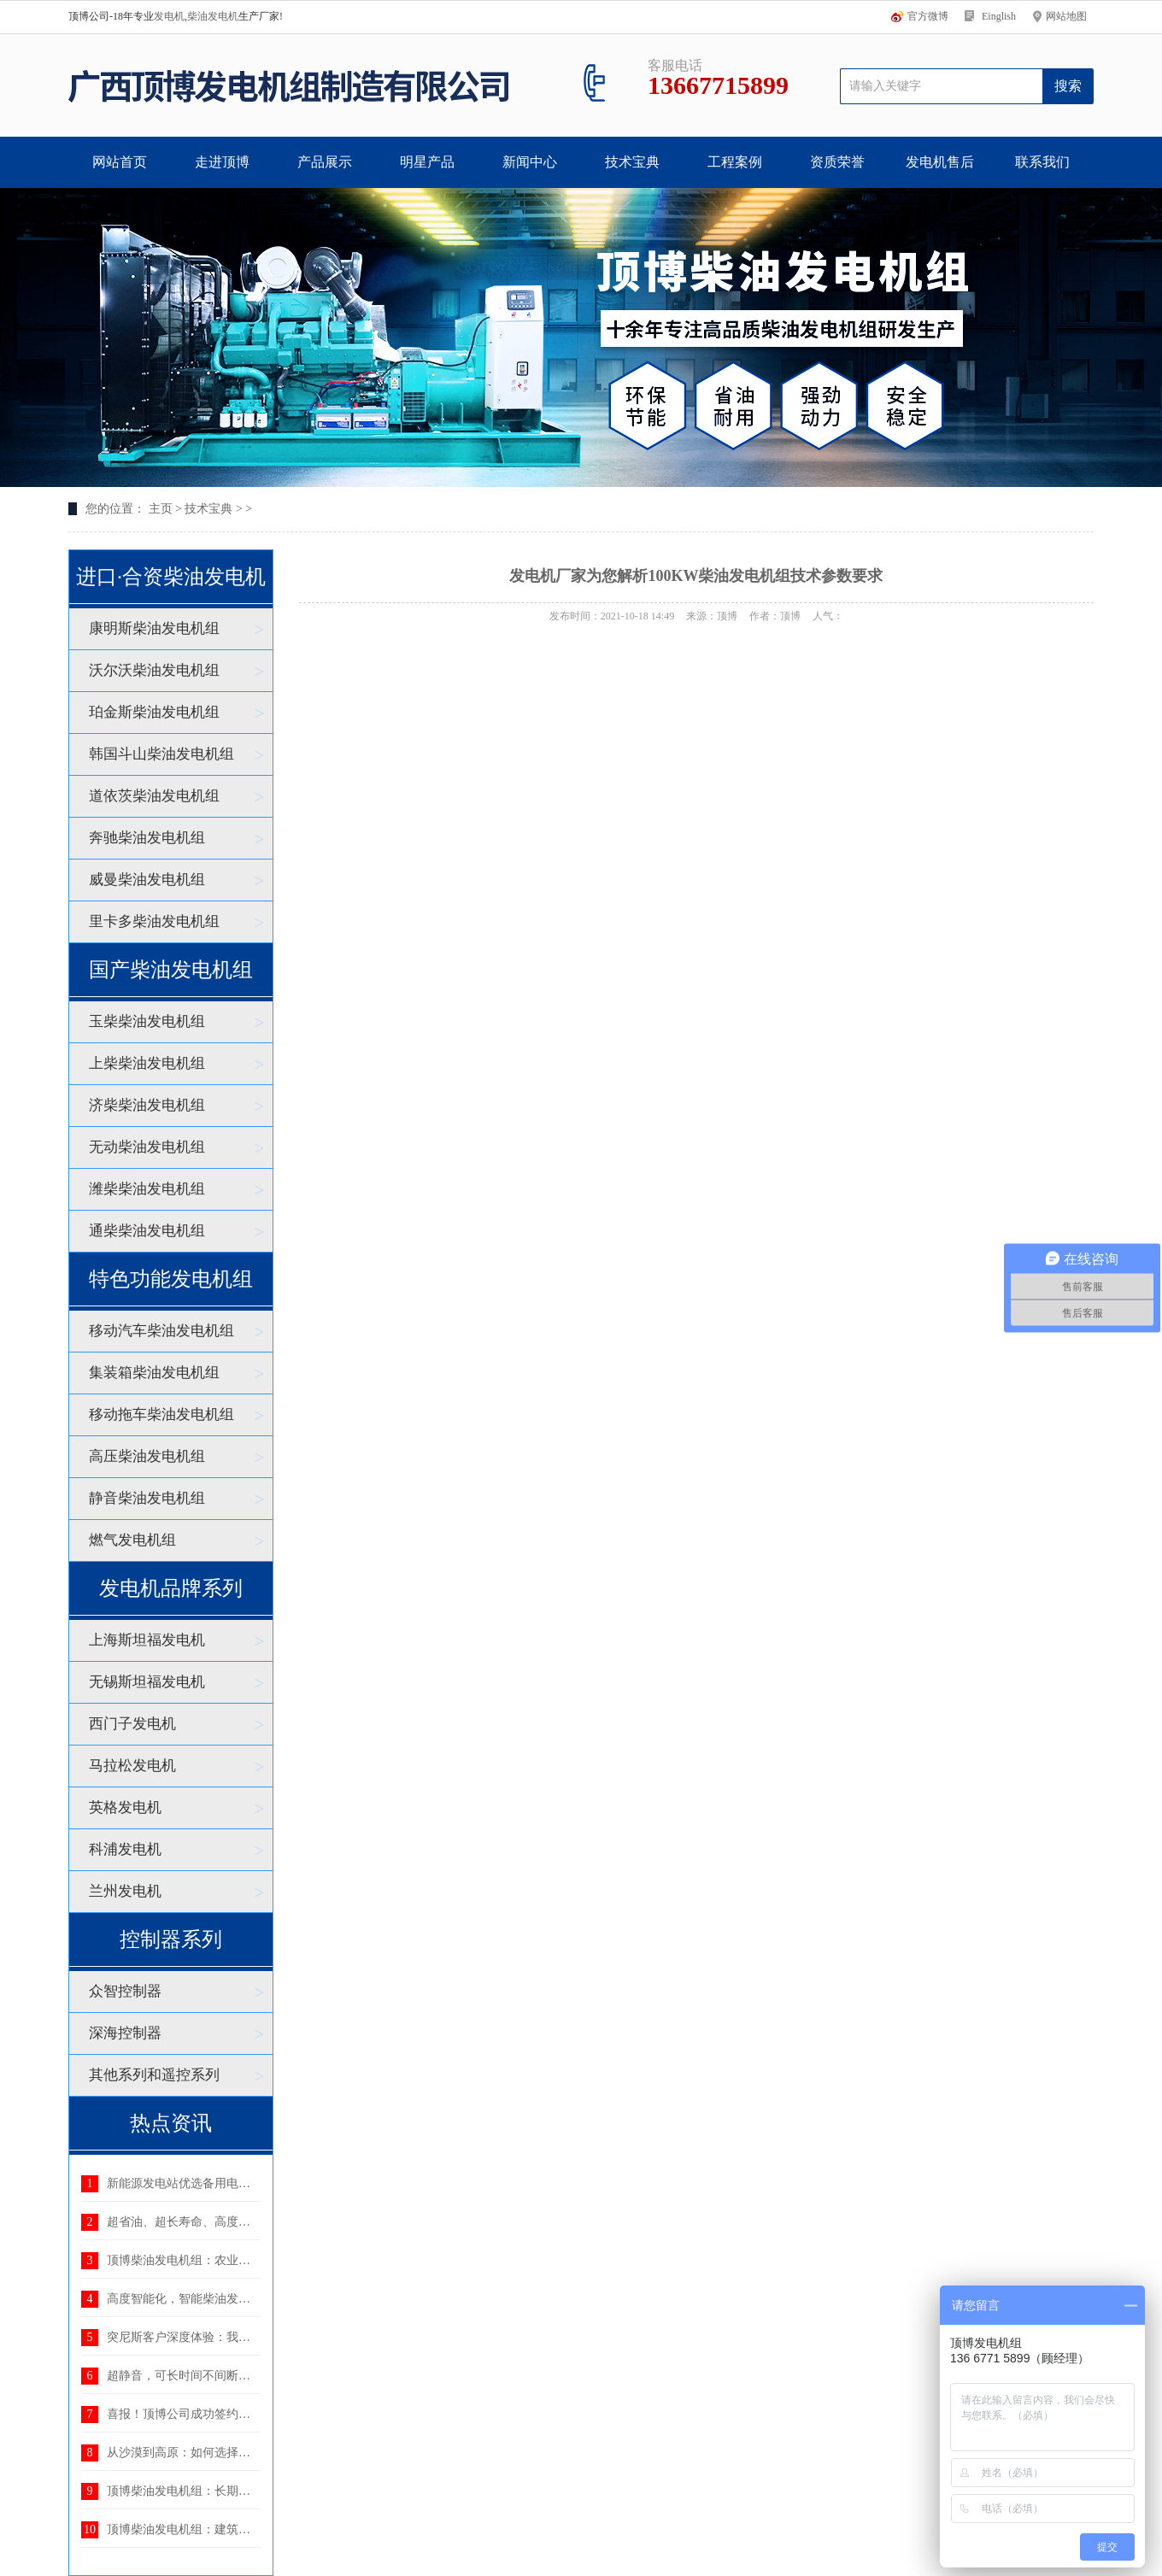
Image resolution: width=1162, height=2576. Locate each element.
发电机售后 (940, 162)
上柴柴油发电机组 (147, 1063)
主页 (161, 508)
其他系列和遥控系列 (154, 2075)
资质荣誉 (837, 162)
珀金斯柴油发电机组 (154, 712)
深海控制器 (125, 2033)
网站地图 (1066, 16)
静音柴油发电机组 (147, 1498)
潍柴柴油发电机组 (147, 1189)
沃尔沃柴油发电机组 (154, 670)
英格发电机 (125, 1807)
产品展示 (324, 162)
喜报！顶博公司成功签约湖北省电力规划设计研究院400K (257, 2414)
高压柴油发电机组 (147, 1456)
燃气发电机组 (132, 1540)
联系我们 (1042, 162)
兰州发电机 (125, 1891)
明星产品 (427, 162)
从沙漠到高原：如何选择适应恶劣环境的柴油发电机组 (250, 2452)
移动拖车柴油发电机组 (161, 1414)
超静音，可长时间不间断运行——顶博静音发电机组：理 (256, 2375)
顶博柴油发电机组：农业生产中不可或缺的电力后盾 (244, 2260)
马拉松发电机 (132, 1765)
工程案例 (734, 162)
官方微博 (927, 16)
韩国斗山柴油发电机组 (161, 754)
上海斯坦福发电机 (147, 1640)
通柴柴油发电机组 (147, 1231)
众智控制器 (125, 1991)
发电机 (169, 16)
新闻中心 (529, 162)
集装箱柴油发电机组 (154, 1372)
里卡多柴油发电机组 (154, 921)
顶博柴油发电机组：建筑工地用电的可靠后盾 (226, 2529)
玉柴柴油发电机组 (147, 1021)
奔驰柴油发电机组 (147, 838)
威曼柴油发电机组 (147, 879)
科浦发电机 (125, 1849)
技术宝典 (632, 162)
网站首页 (119, 162)
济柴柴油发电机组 (147, 1105)
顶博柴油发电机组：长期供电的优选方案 (214, 2491)
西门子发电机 (132, 1724)
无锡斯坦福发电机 (147, 1682)
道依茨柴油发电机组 (154, 796)
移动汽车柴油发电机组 (161, 1331)
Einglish (999, 16)
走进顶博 (222, 162)
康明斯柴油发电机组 (154, 628)
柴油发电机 (212, 16)
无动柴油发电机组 (147, 1147)
